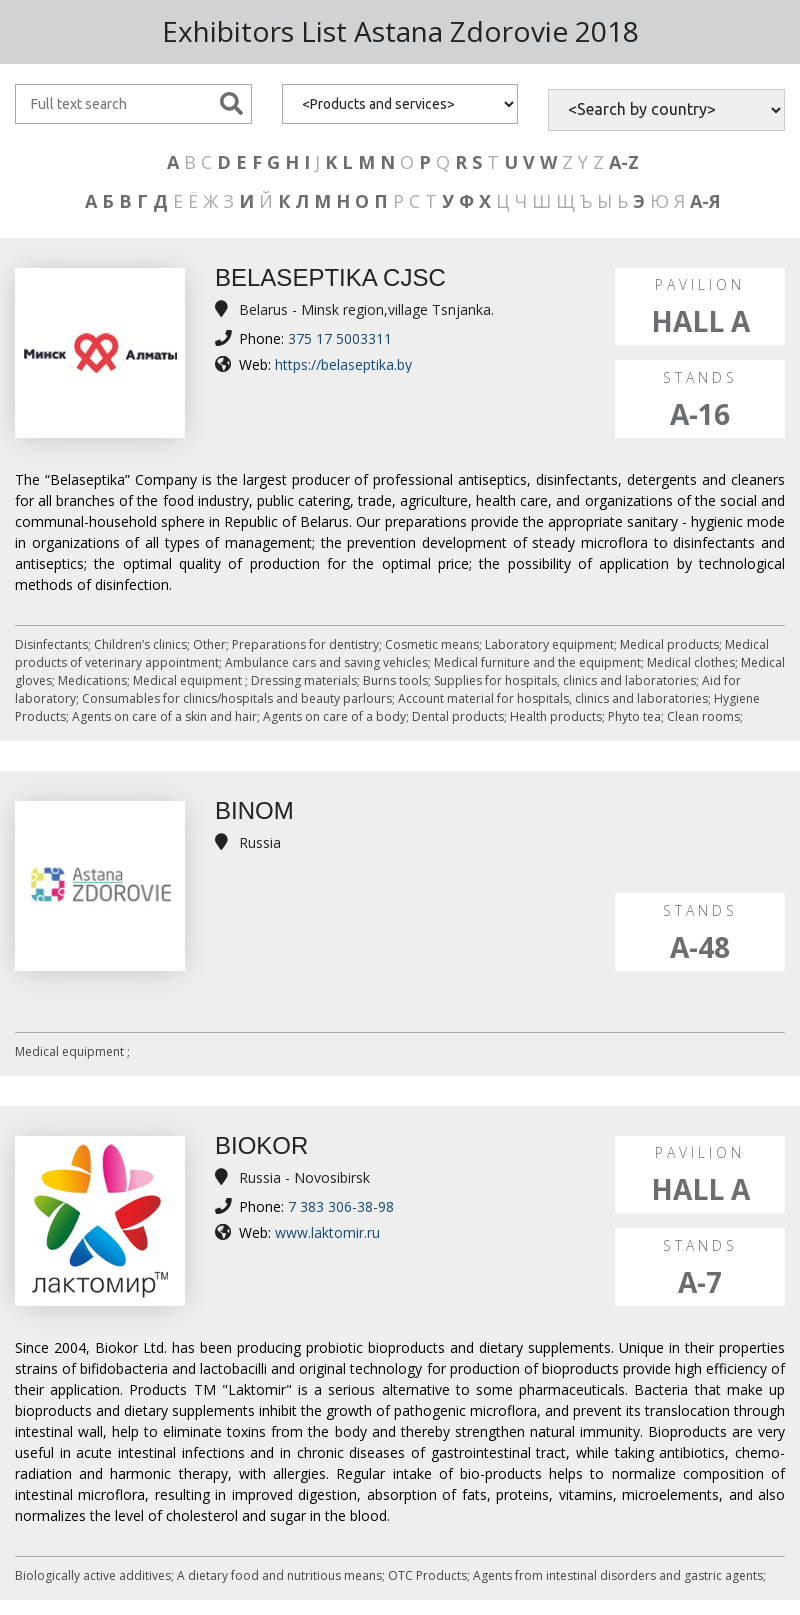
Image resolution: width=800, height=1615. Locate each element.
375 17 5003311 (340, 338)
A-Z (624, 162)
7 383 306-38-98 (341, 1206)
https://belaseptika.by (343, 364)
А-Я (705, 201)
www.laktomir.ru (327, 1232)
